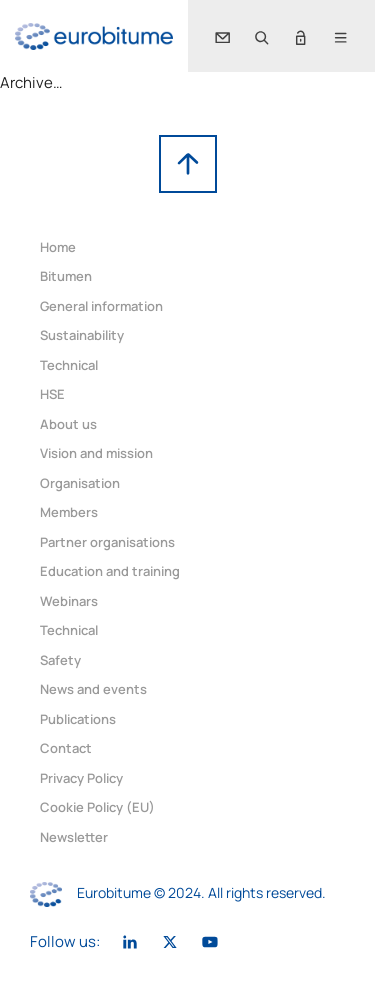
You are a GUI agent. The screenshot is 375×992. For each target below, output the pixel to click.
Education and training (110, 571)
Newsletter (74, 837)
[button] (261, 36)
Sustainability (82, 335)
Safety (60, 660)
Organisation (80, 483)
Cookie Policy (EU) (97, 807)
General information (101, 306)
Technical (69, 365)
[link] (94, 36)
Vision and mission (96, 453)
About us (68, 424)
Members (69, 512)
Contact (66, 748)
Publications (78, 719)
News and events (93, 689)
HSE (52, 394)
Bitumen (66, 276)
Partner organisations (107, 542)
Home (58, 247)
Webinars (69, 601)
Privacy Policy (81, 778)
